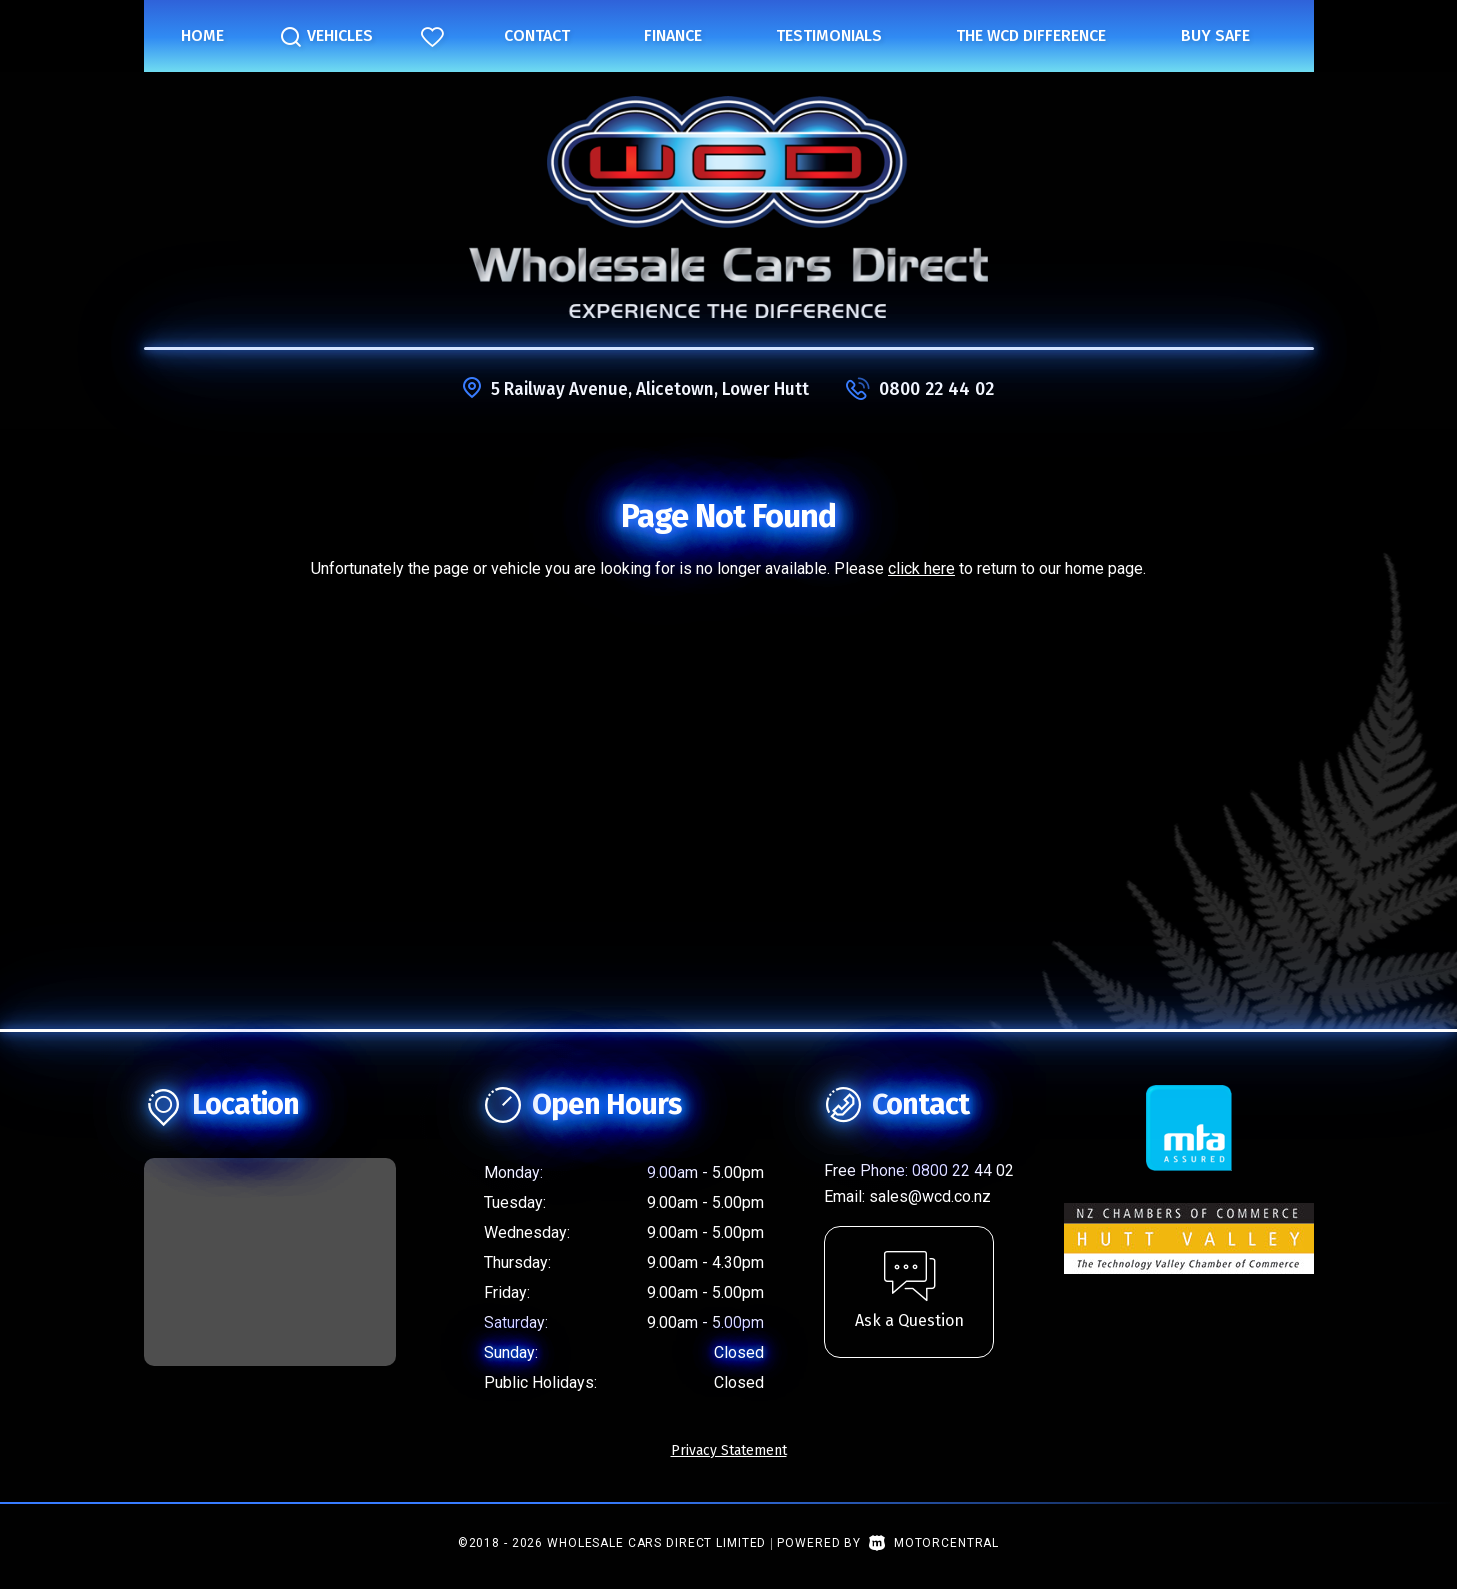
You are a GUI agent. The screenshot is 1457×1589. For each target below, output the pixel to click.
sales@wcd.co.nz (930, 1196)
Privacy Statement (729, 1450)
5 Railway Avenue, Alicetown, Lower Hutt (650, 389)
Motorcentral (934, 1543)
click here (921, 568)
